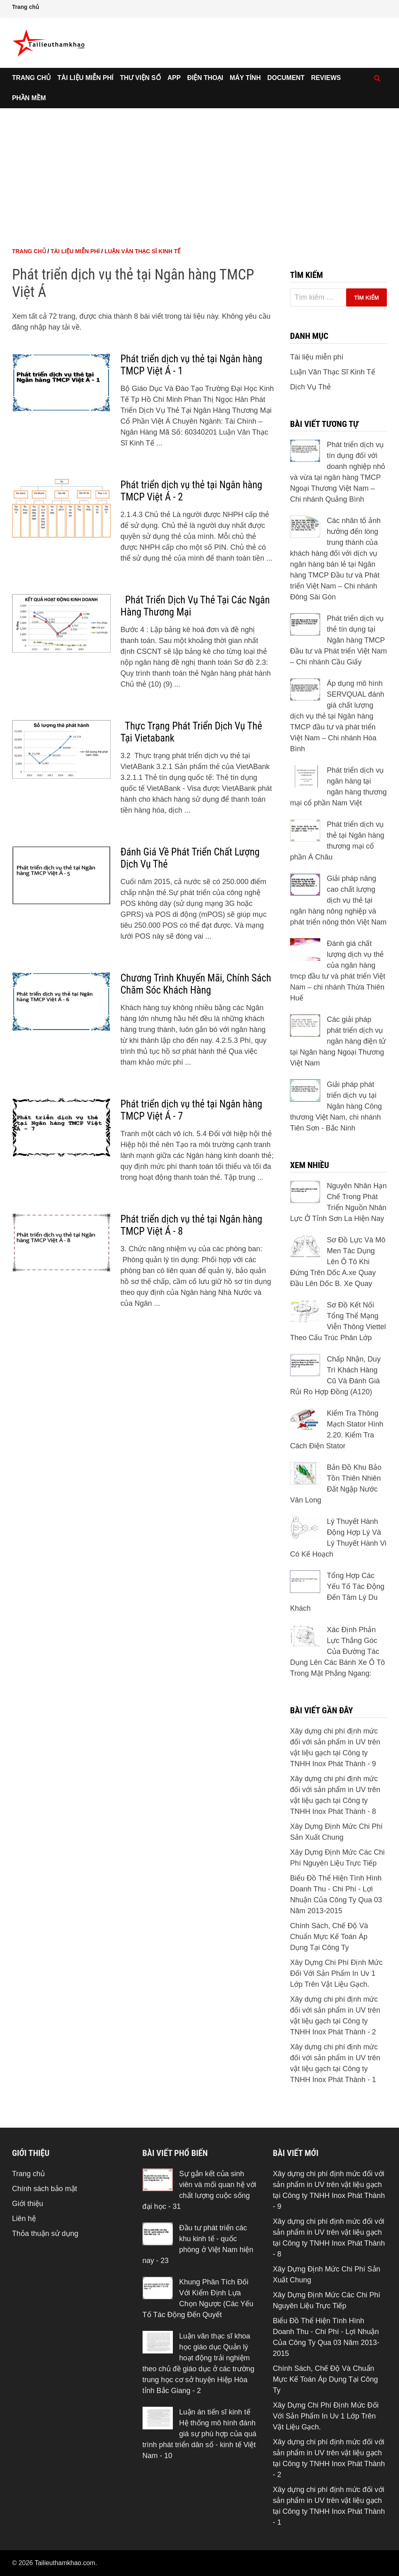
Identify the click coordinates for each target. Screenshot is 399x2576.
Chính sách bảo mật (44, 2189)
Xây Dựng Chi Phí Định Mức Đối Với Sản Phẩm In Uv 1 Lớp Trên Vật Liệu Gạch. (336, 1973)
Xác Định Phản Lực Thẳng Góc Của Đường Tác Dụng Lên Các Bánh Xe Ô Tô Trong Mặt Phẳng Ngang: (337, 1651)
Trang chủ (25, 7)
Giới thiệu (27, 2204)
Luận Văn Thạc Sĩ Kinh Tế (143, 251)
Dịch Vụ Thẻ (310, 387)
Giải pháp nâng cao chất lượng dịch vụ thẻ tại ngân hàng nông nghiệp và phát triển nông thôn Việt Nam (338, 900)
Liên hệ (24, 2219)
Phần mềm (29, 98)
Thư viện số (140, 77)
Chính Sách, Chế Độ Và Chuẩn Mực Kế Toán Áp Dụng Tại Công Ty (329, 1937)
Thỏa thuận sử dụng (45, 2233)
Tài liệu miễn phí (85, 77)
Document (285, 77)
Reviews (326, 77)
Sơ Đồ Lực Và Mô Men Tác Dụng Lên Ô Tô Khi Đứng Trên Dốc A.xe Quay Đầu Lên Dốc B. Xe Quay (337, 1262)
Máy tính (245, 77)
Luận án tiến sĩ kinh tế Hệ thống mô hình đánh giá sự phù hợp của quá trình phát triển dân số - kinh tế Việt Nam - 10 (199, 2434)
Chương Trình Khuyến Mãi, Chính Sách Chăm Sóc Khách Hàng (195, 984)
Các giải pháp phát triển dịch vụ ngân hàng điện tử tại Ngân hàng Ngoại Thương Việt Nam (338, 1041)
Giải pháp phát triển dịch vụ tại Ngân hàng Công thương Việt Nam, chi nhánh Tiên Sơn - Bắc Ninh (336, 1106)
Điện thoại (205, 77)
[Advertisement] (199, 168)
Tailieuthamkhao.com (65, 2562)
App (174, 77)
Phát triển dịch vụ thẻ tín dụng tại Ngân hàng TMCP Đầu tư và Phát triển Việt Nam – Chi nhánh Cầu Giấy (338, 640)
